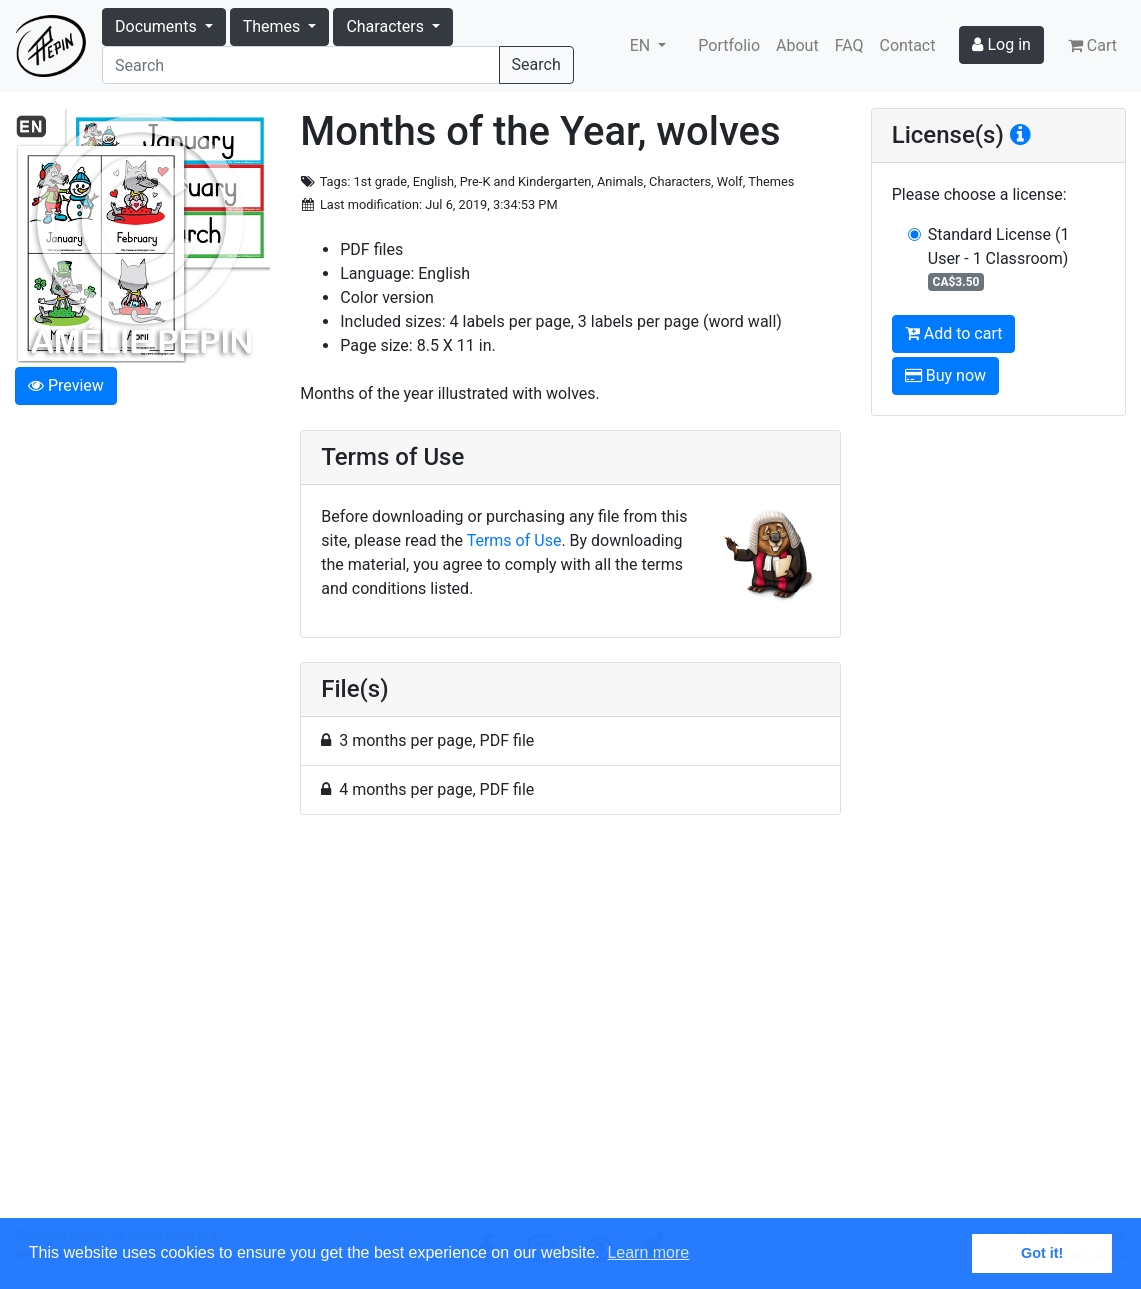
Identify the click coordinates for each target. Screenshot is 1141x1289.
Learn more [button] (648, 1252)
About (797, 45)
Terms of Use (514, 540)
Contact (908, 45)
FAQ (849, 45)
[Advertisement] (570, 1028)
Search (536, 64)
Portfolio (729, 45)
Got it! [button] (1042, 1253)
